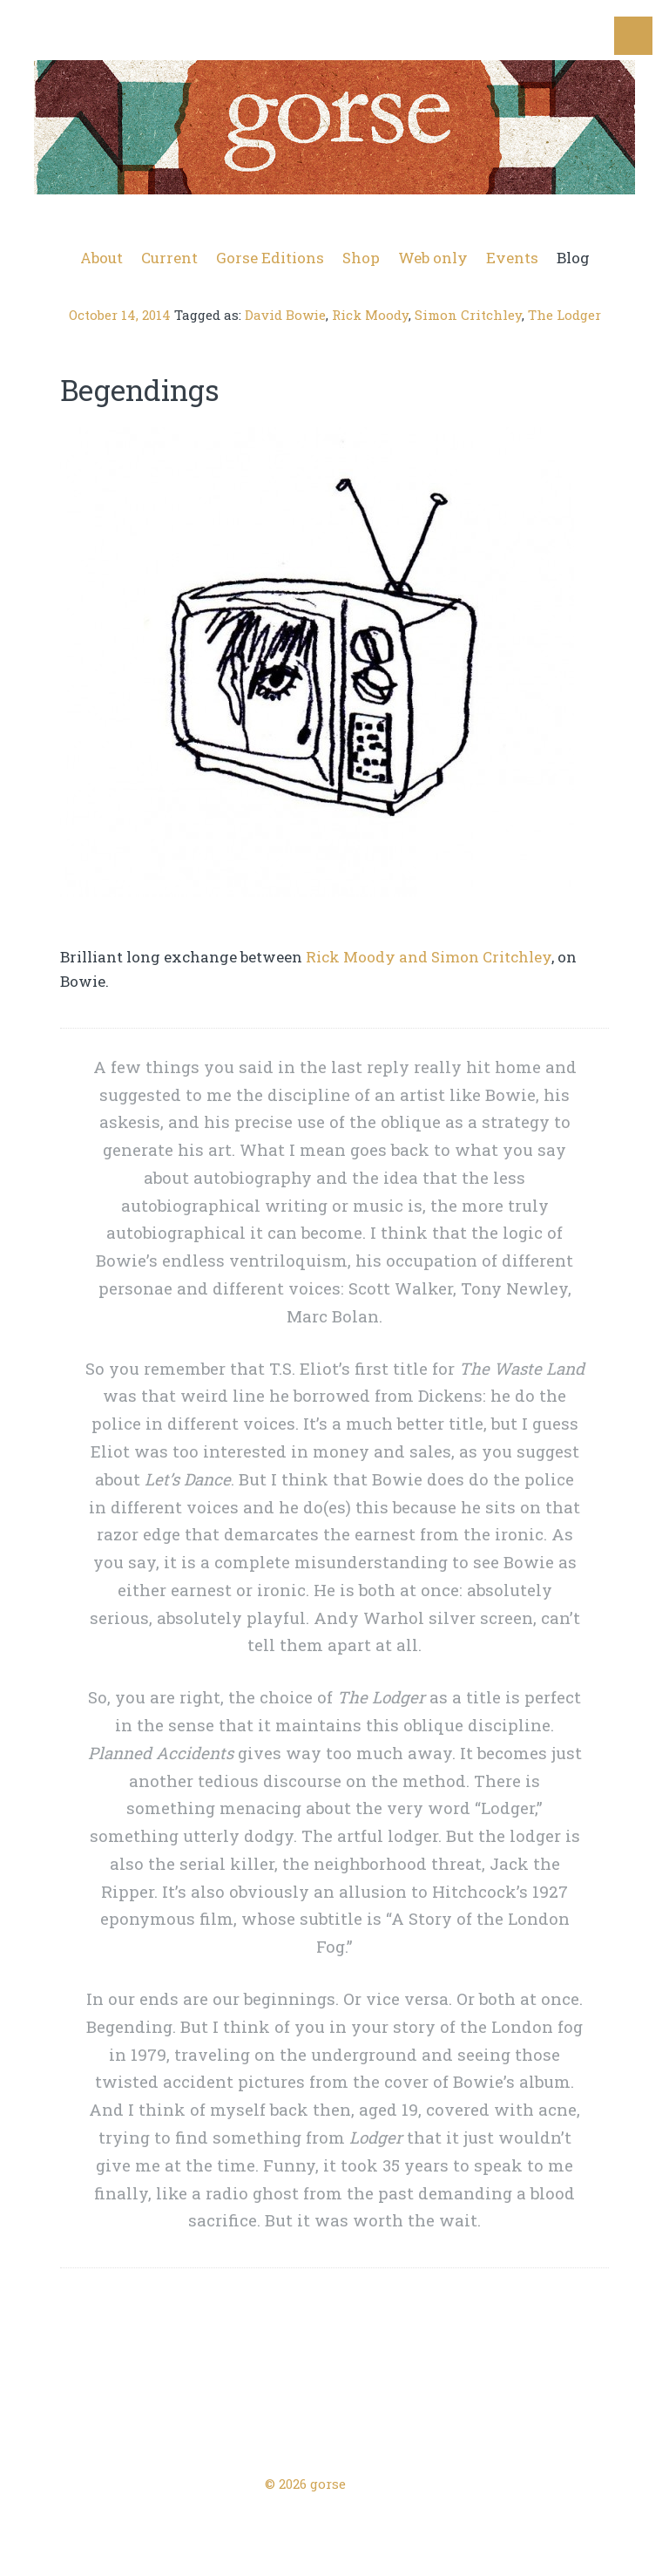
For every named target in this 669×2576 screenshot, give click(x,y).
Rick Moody (370, 314)
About (101, 258)
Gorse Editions (270, 258)
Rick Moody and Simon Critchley (429, 957)
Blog (573, 258)
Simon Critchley (468, 314)
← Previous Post (94, 2422)
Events (512, 258)
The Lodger (564, 314)
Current (169, 258)
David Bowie (285, 314)
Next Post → (589, 2422)
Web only (433, 258)
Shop (361, 258)
